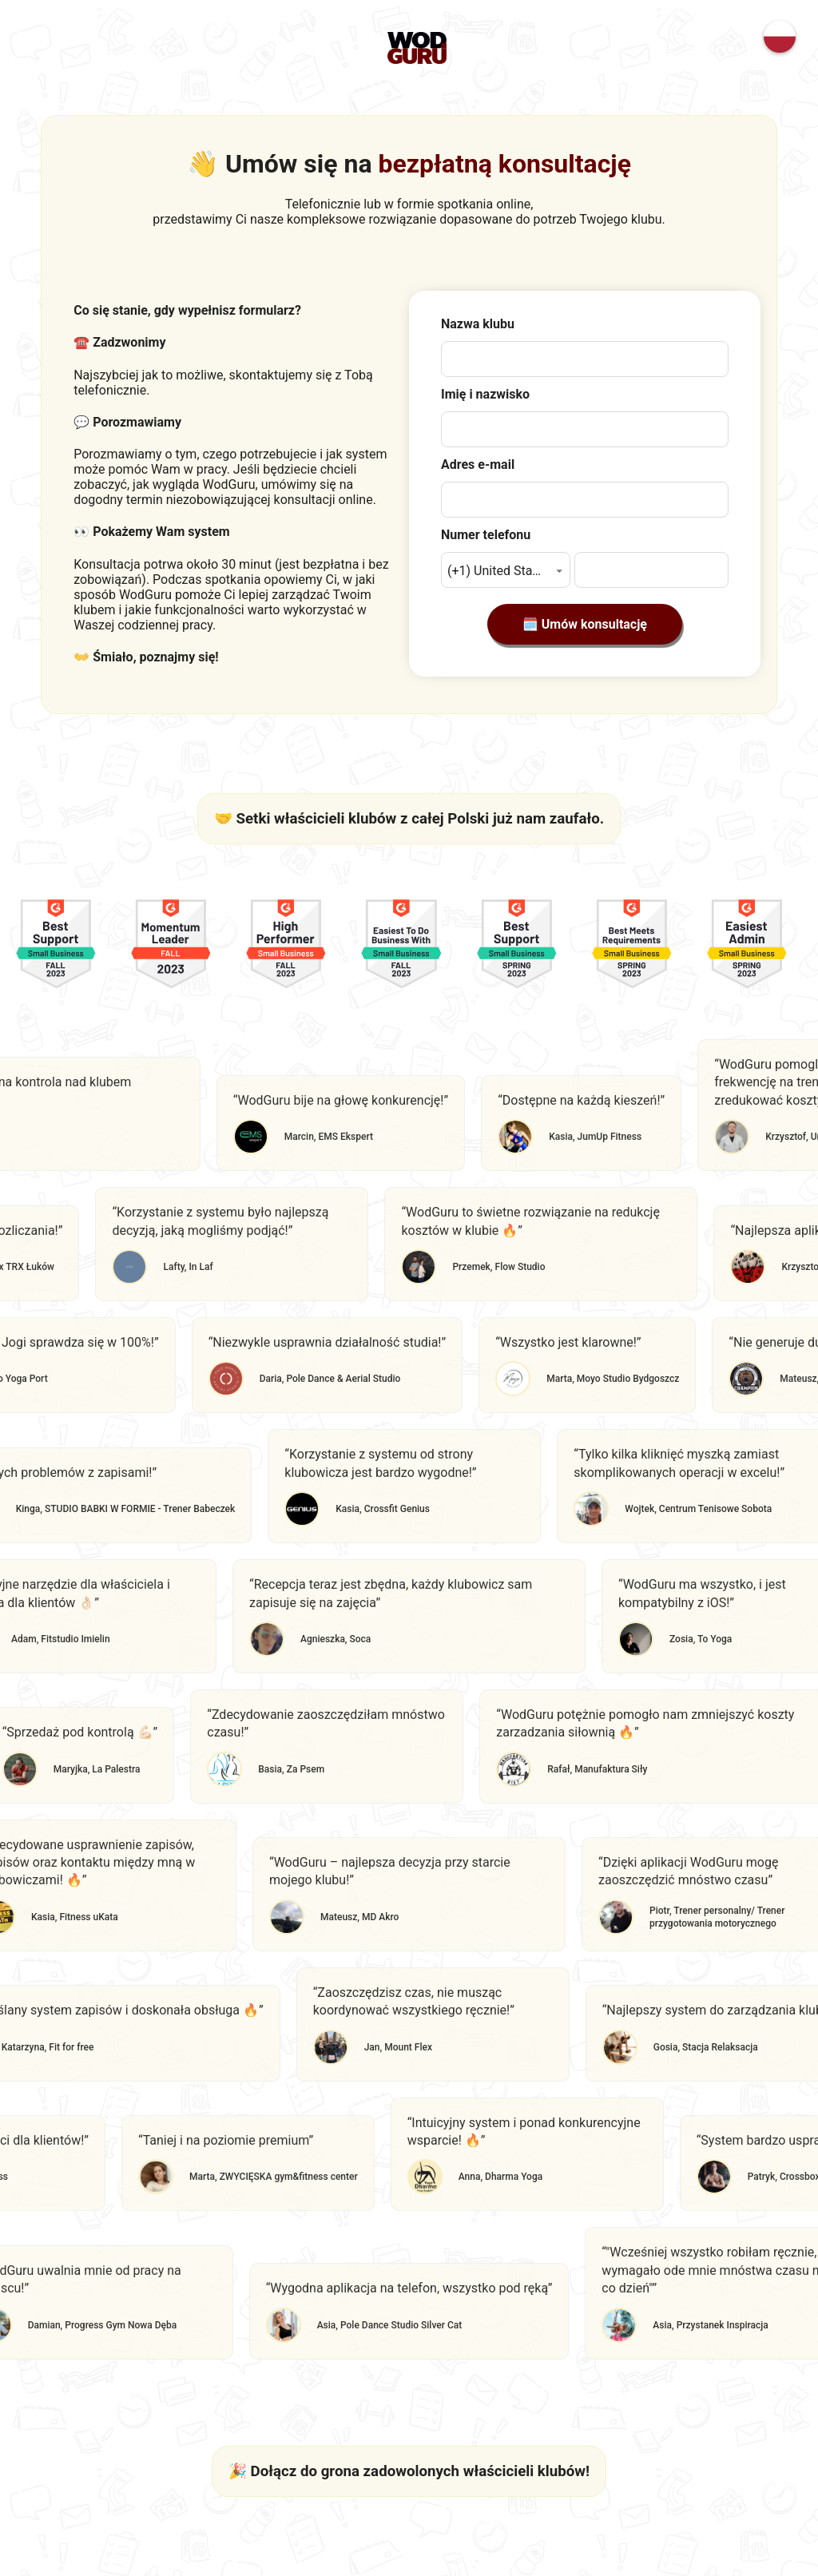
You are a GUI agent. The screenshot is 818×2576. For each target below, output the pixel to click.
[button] (505, 570)
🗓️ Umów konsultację (584, 624)
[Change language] (780, 37)
